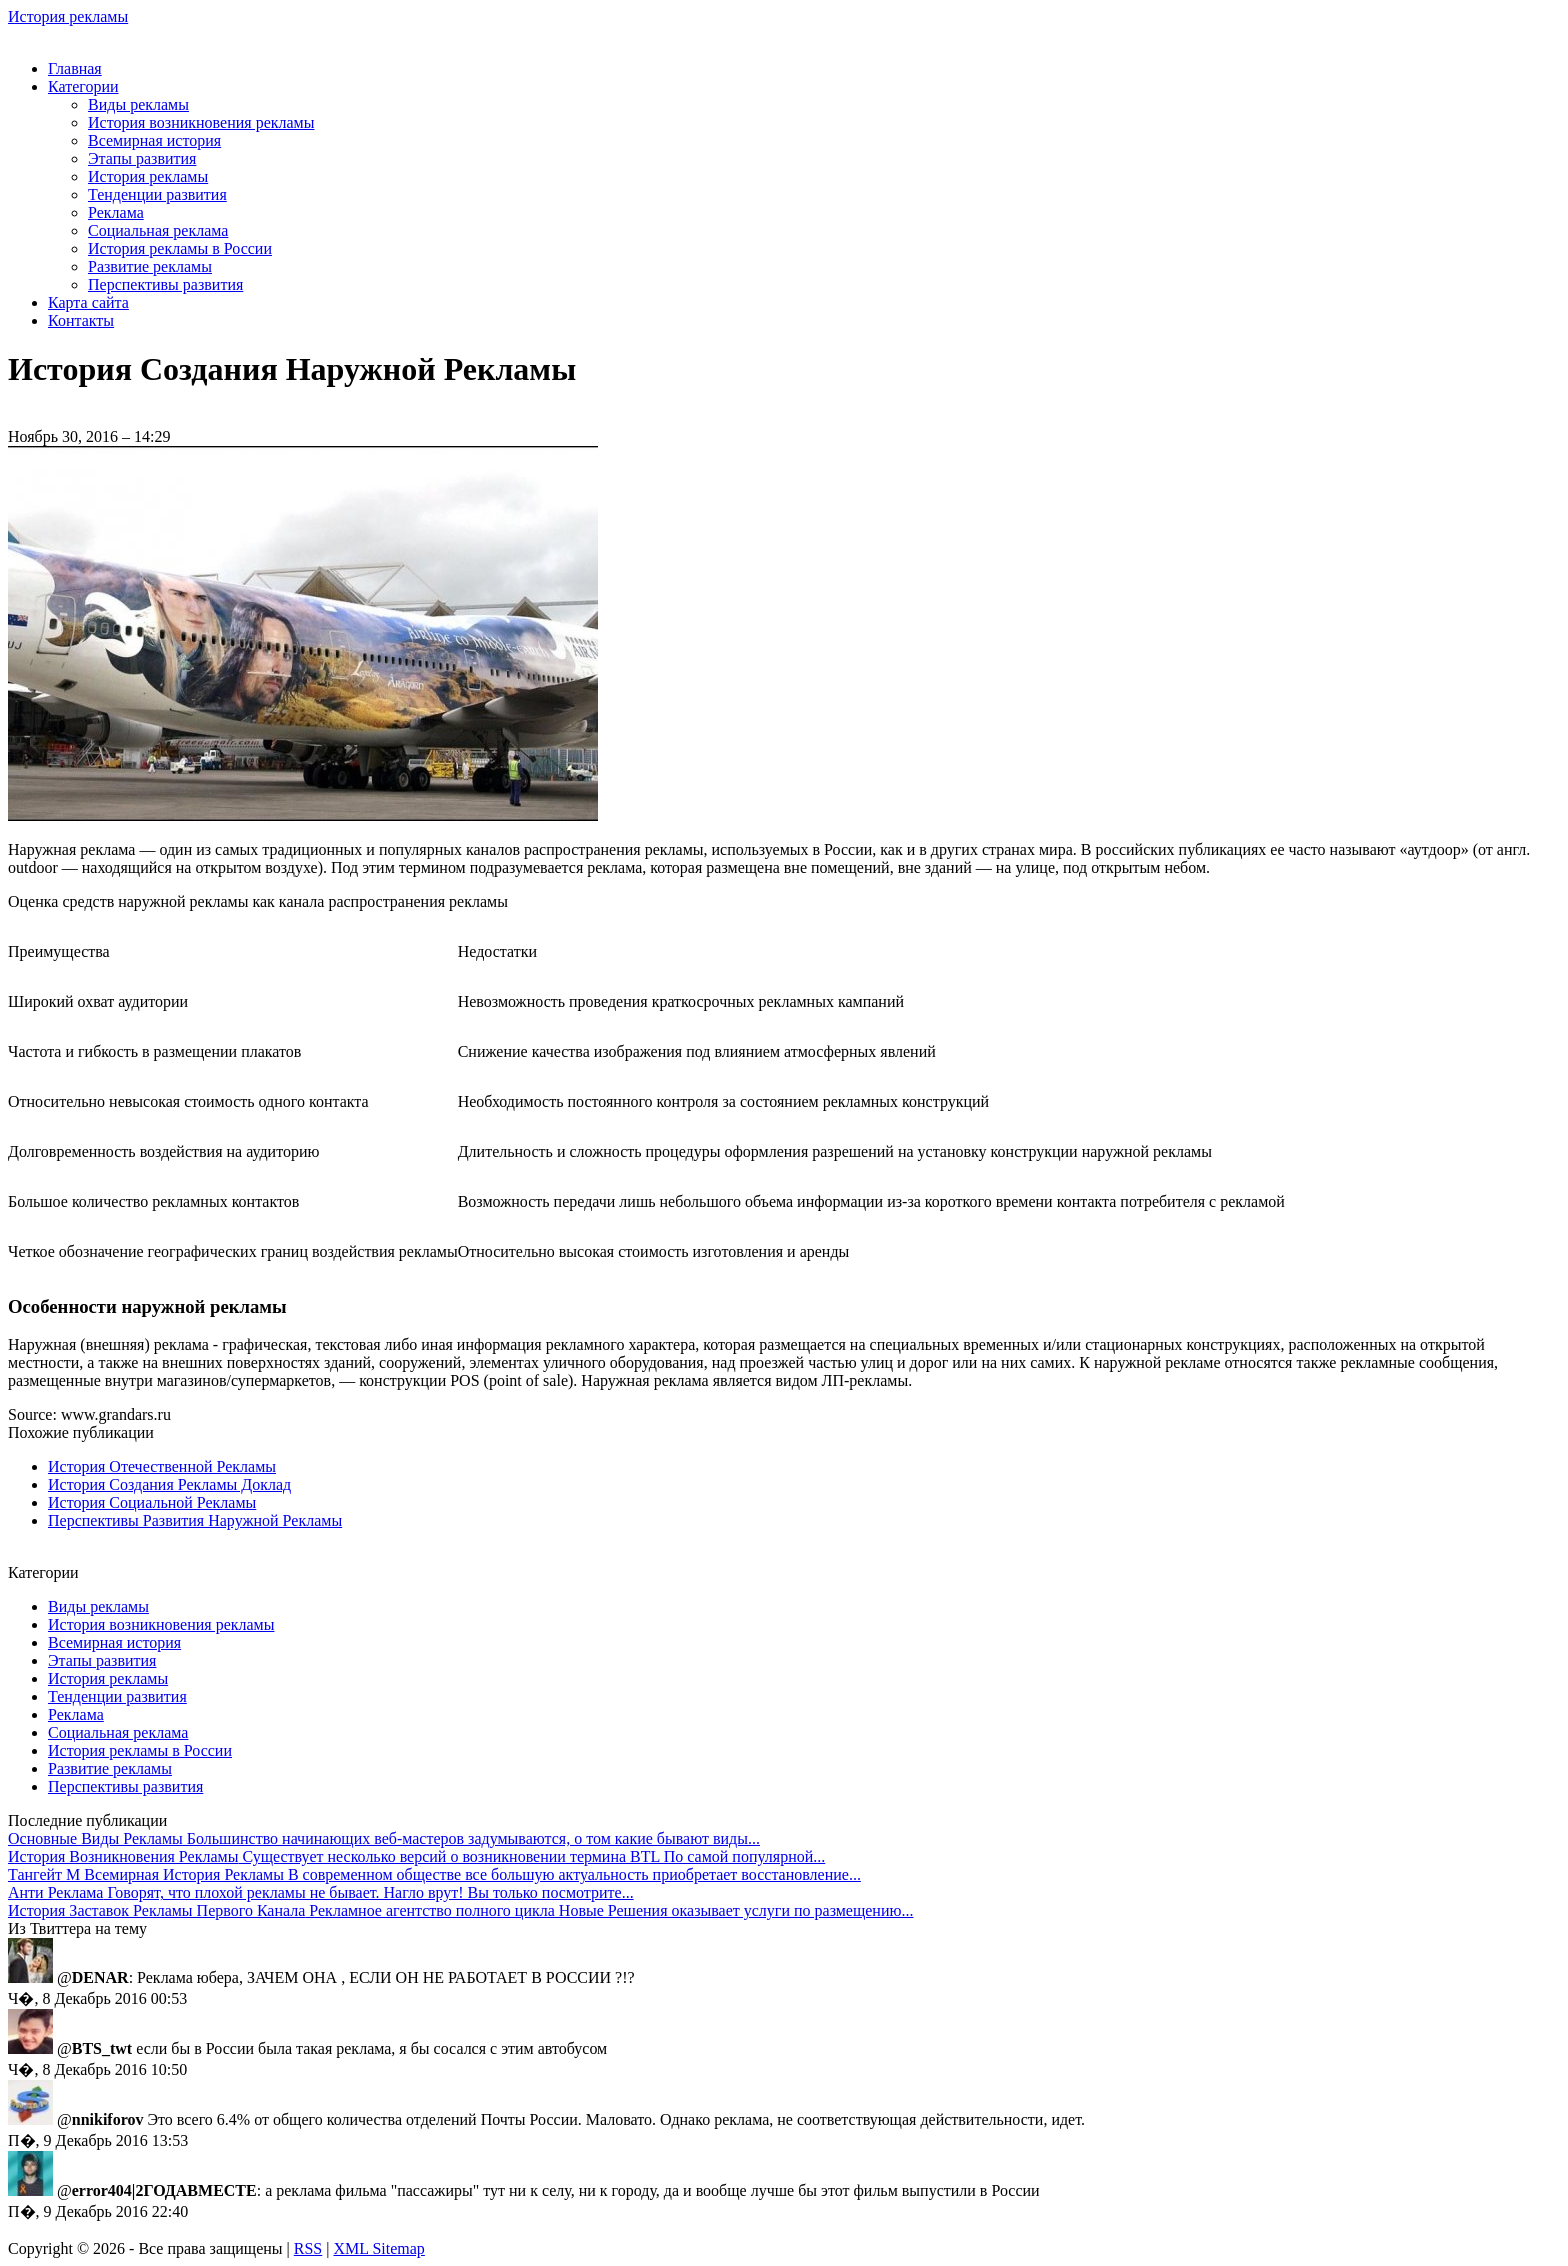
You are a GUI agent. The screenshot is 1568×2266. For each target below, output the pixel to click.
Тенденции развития (157, 194)
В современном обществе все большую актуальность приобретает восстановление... (434, 1874)
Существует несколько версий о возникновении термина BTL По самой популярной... (416, 1856)
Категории (83, 86)
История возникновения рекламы (201, 122)
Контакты (81, 320)
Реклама (116, 212)
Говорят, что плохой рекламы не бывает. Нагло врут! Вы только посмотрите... (321, 1892)
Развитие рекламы (150, 266)
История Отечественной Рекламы (162, 1466)
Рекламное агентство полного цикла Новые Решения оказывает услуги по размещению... (460, 1910)
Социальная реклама (158, 230)
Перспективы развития (165, 284)
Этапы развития (142, 158)
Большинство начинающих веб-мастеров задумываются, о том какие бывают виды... (384, 1838)
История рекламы (68, 16)
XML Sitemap (378, 2248)
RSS (308, 2248)
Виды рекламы (138, 104)
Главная (75, 68)
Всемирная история (154, 140)
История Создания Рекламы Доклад (169, 1484)
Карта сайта (88, 302)
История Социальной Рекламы (152, 1502)
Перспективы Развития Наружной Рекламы (195, 1520)
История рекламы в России (180, 248)
